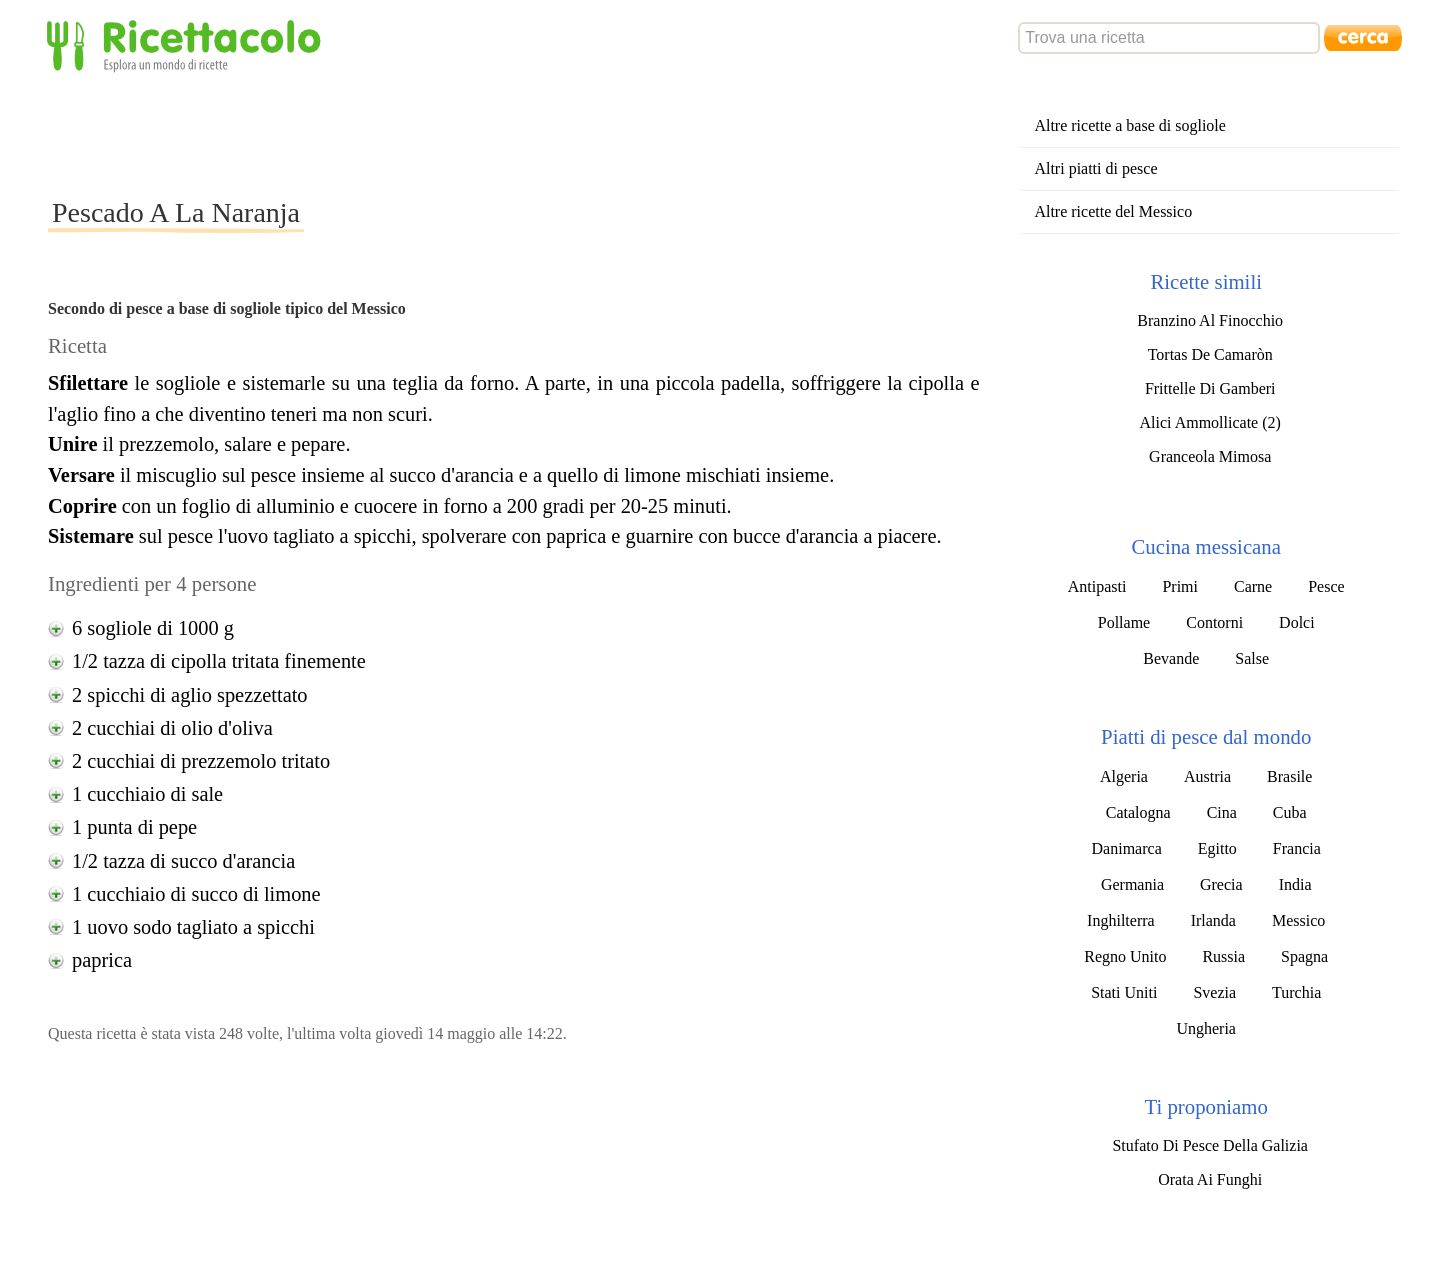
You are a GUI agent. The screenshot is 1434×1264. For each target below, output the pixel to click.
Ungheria (1206, 1028)
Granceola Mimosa (1210, 456)
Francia (1297, 848)
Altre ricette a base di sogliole (1129, 125)
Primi (1180, 586)
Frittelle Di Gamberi (1210, 388)
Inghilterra (1121, 920)
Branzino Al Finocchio (1210, 320)
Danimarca (1127, 848)
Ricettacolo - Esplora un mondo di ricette (188, 44)
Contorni (1214, 622)
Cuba (1290, 812)
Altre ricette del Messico (1113, 211)
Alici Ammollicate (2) (1210, 422)
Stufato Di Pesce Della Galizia (1210, 1145)
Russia (1223, 956)
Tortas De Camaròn (1210, 354)
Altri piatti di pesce (1095, 168)
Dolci (1297, 622)
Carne (1253, 586)
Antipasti (1097, 586)
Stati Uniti (1124, 992)
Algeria (1124, 776)
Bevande (1171, 658)
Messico (1298, 920)
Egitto (1217, 848)
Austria (1207, 776)
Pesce (1326, 586)
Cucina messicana (1206, 546)
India (1295, 884)
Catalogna (1138, 812)
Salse (1252, 658)
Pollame (1124, 622)
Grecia (1221, 884)
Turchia (1296, 992)
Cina (1222, 812)
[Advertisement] (412, 134)
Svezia (1214, 992)
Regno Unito (1125, 956)
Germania (1132, 884)
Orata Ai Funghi (1210, 1179)
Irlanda (1213, 920)
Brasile (1289, 776)
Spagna (1304, 956)
